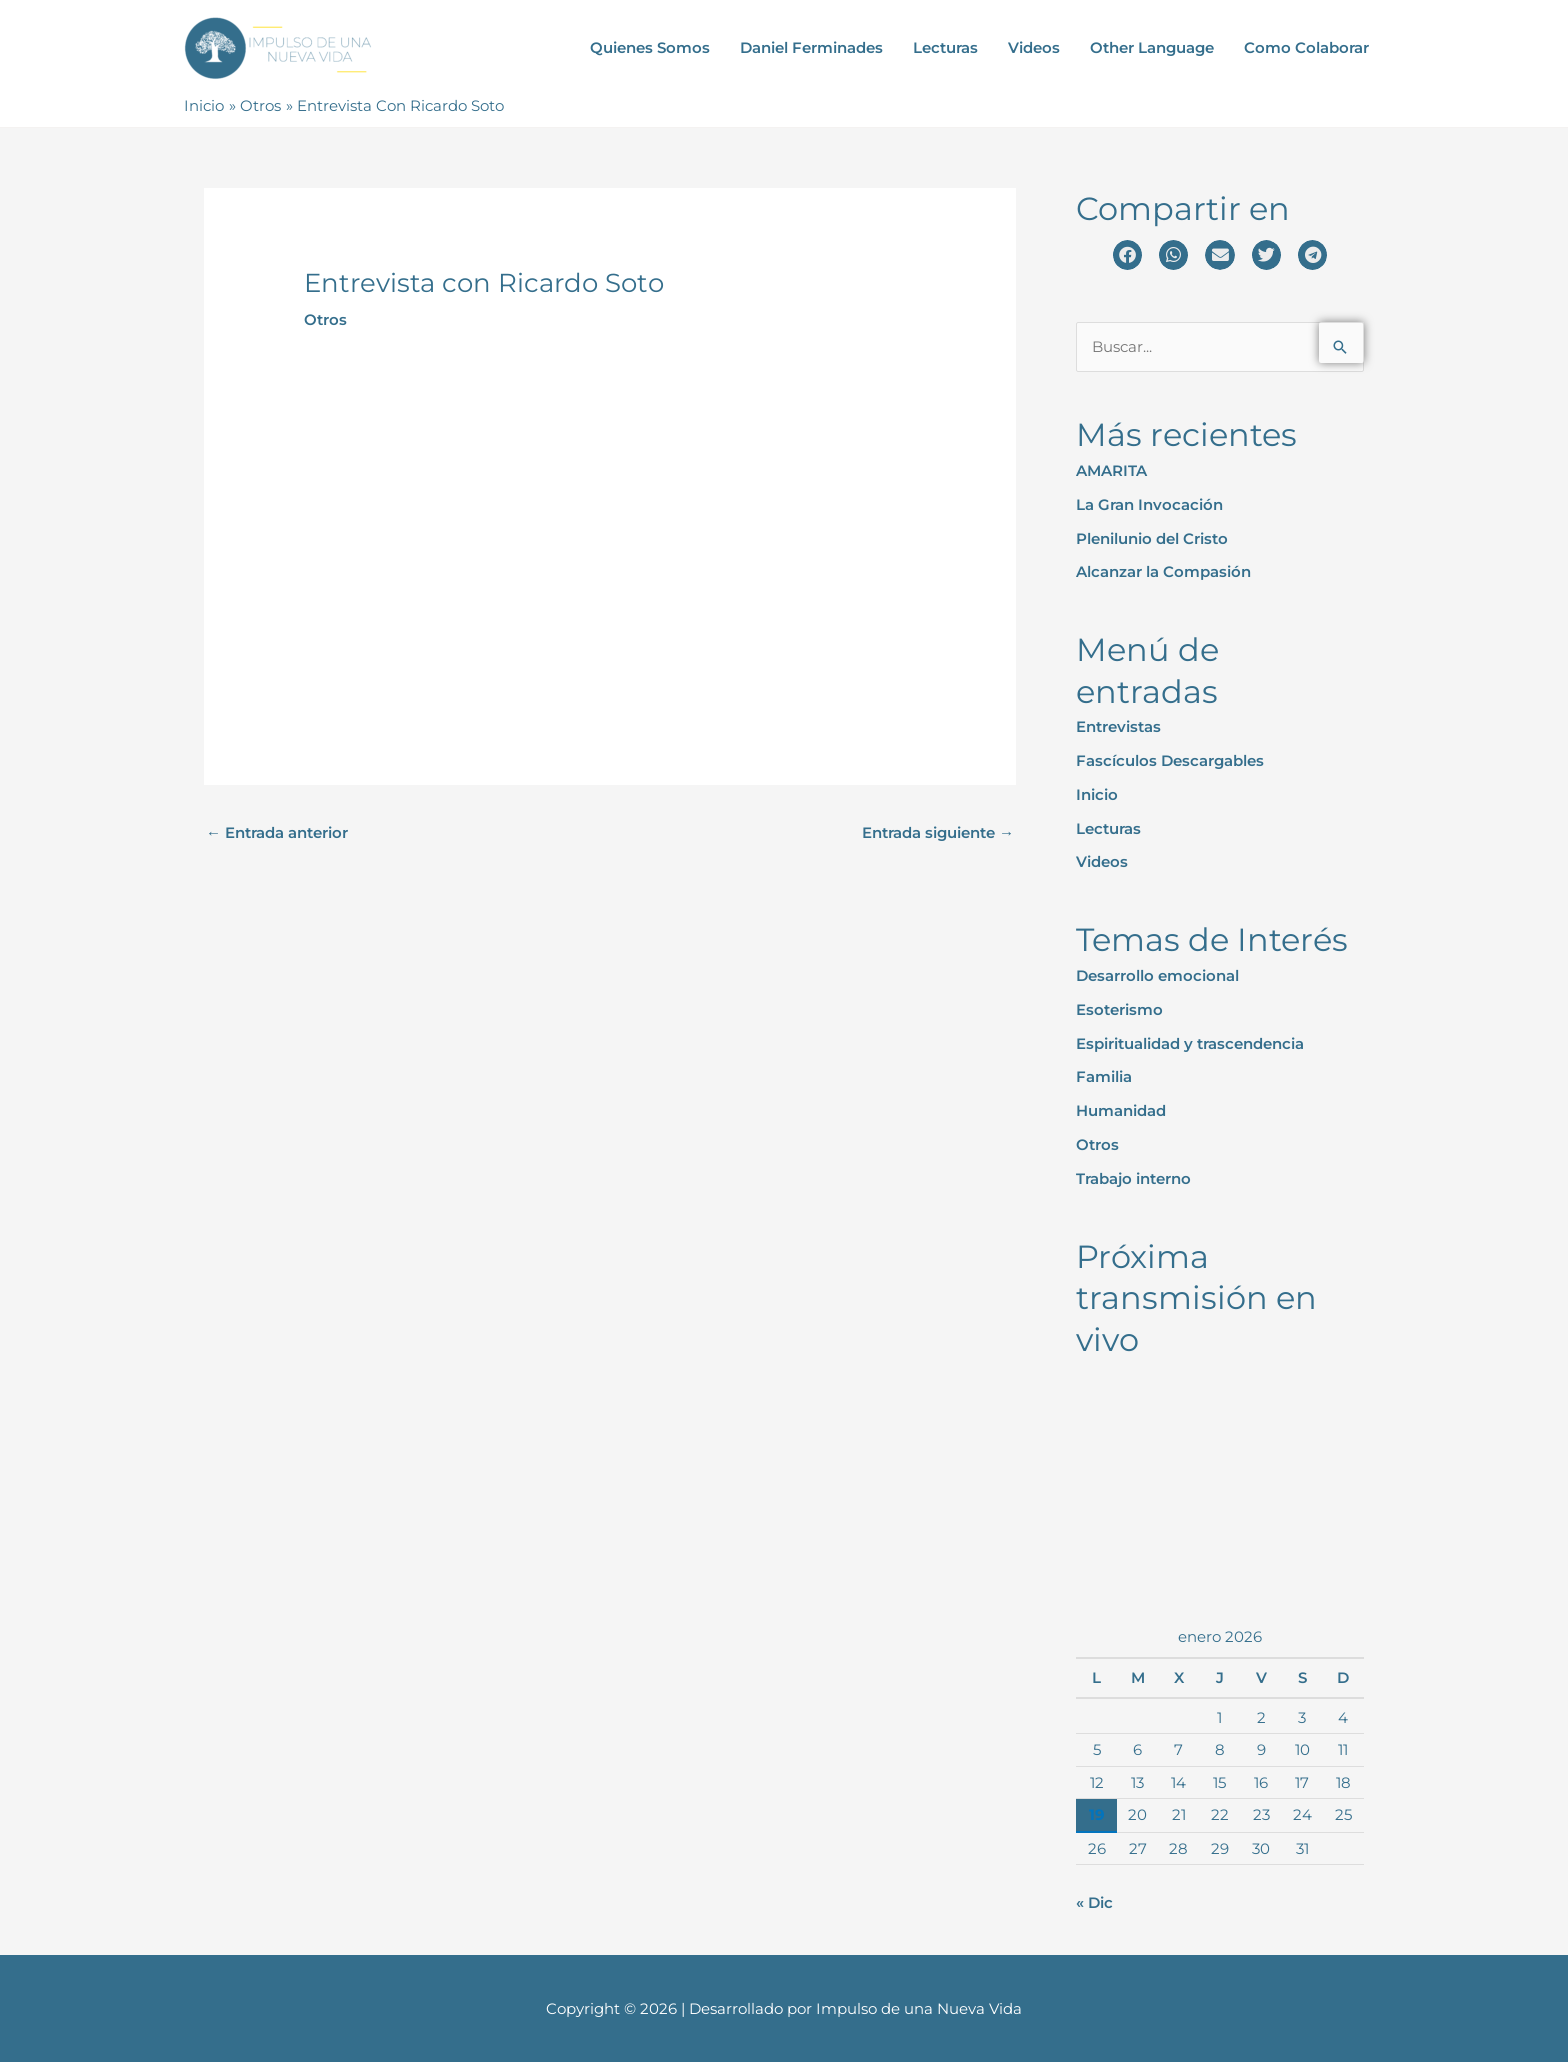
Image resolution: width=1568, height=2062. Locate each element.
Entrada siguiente (938, 831)
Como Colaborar (1306, 47)
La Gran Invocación (1149, 503)
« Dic (1094, 1901)
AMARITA (1111, 469)
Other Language (1152, 47)
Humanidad (1121, 1109)
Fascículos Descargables (1170, 759)
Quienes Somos (650, 47)
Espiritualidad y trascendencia (1190, 1042)
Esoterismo (1119, 1008)
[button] (1127, 254)
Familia (1104, 1075)
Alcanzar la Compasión (1163, 570)
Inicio (1097, 793)
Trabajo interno (1133, 1177)
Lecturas (945, 47)
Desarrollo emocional (1157, 974)
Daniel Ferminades (811, 47)
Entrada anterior (277, 831)
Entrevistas (1118, 726)
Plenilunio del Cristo (1152, 537)
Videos (1034, 47)
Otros (325, 318)
